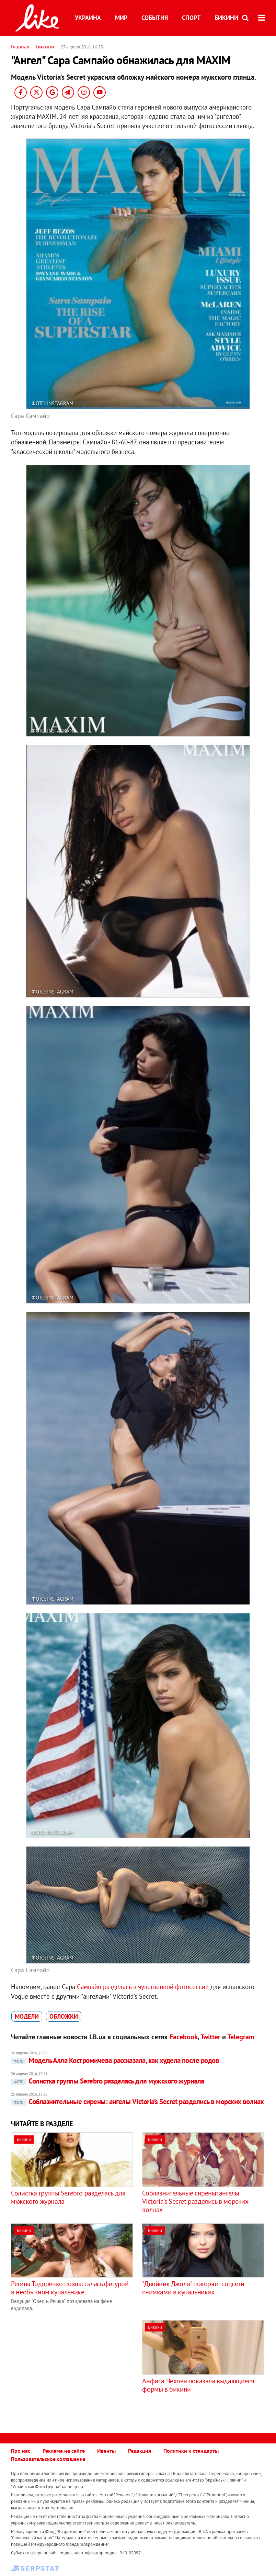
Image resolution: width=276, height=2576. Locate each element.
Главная (20, 46)
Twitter (210, 2036)
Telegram (241, 2036)
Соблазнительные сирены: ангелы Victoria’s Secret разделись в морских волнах (137, 2101)
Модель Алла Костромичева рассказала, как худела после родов (115, 2060)
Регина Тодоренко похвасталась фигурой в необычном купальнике (69, 2287)
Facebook (184, 2036)
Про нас (20, 2450)
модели (27, 2016)
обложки (63, 2016)
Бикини (226, 18)
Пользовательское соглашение (48, 2458)
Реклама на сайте (64, 2450)
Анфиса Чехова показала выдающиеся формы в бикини (198, 2385)
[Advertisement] (68, 2368)
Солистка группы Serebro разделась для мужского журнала (107, 2081)
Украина (88, 18)
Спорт (191, 18)
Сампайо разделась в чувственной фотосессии (143, 1987)
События (154, 18)
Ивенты (106, 2450)
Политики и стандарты (191, 2450)
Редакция (139, 2450)
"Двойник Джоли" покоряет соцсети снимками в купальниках (193, 2287)
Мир (121, 18)
